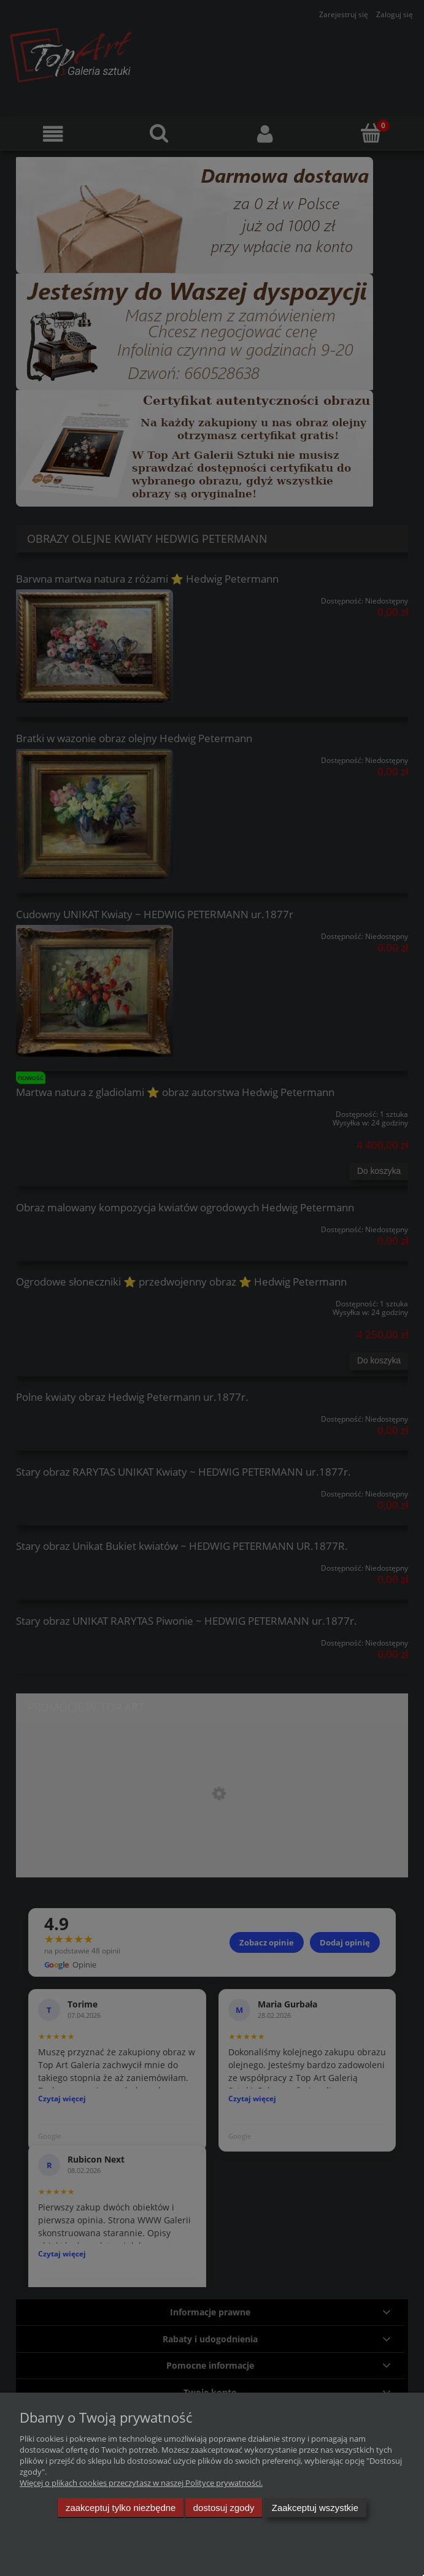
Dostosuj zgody (224, 2507)
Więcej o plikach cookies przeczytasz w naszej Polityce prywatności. (141, 2482)
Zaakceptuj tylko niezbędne (120, 2507)
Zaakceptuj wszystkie (315, 2507)
